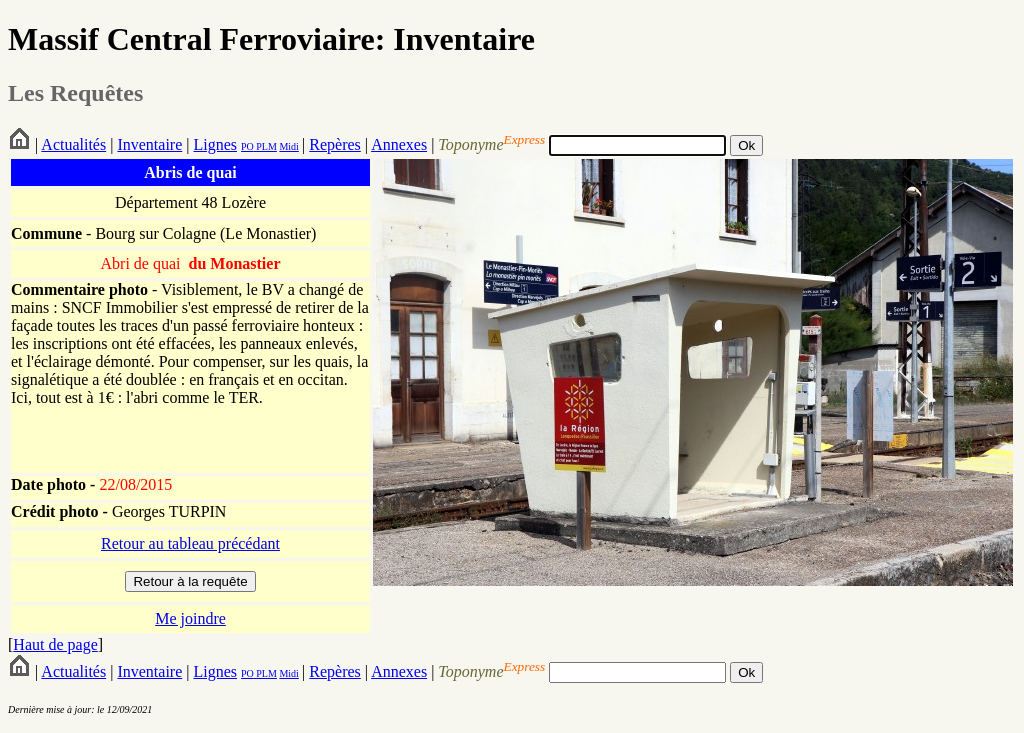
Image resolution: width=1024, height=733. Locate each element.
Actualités (73, 144)
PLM (265, 146)
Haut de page (55, 644)
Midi (288, 146)
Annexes (399, 144)
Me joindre (190, 618)
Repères (335, 144)
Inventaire (149, 144)
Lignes (215, 144)
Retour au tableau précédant (190, 543)
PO (247, 146)
